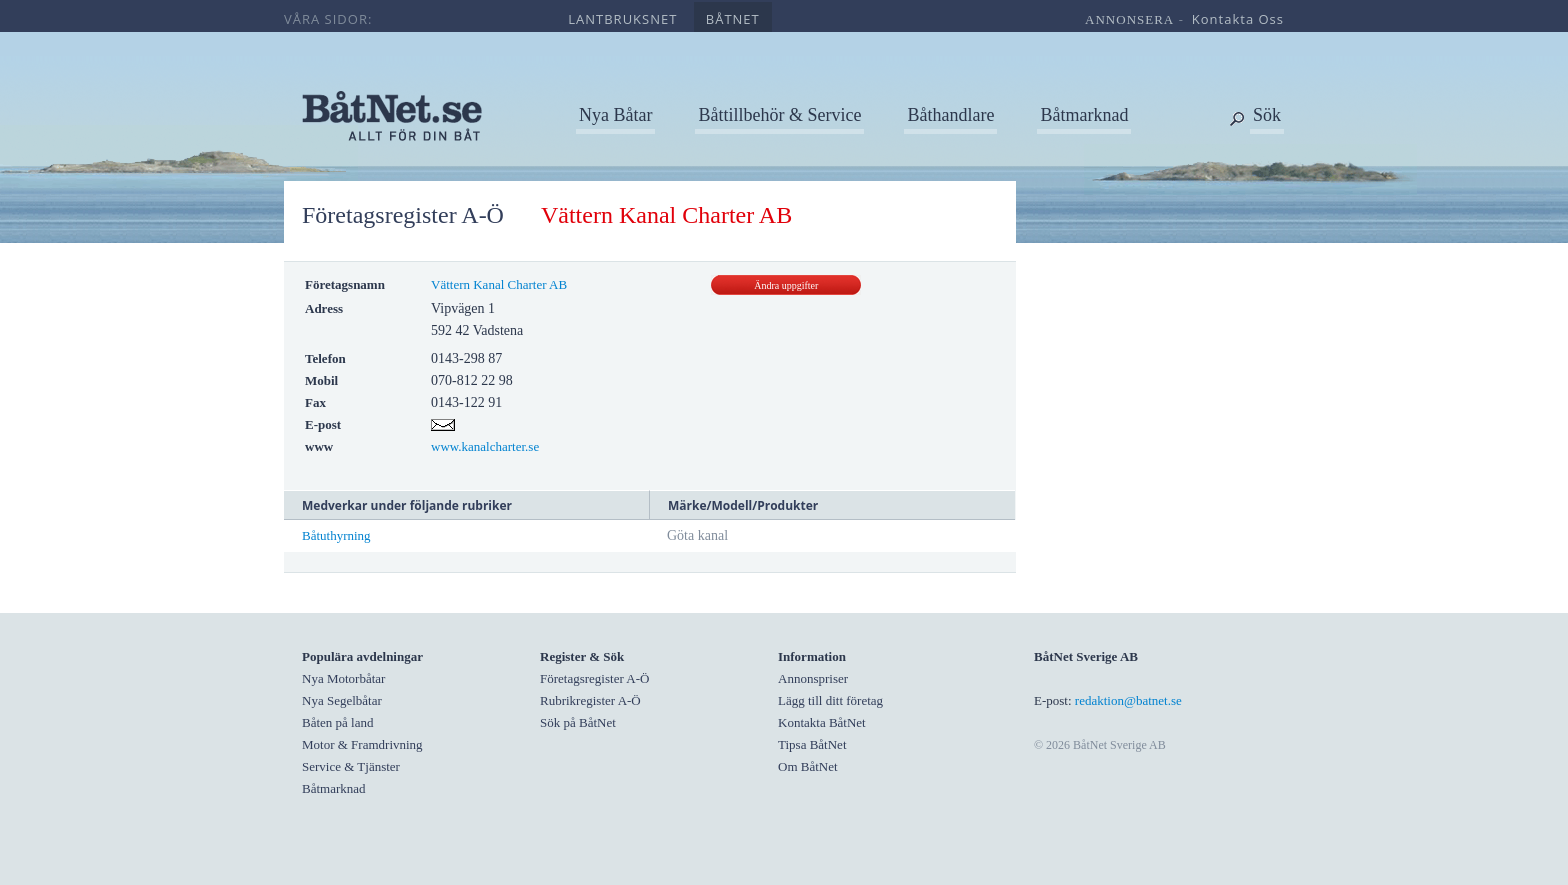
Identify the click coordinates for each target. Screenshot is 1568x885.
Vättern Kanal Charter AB (499, 284)
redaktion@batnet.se (1128, 700)
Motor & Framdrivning (362, 744)
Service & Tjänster (351, 766)
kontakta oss (1238, 19)
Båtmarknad (1084, 115)
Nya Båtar (615, 115)
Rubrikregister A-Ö (590, 700)
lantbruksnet (622, 19)
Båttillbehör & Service (779, 115)
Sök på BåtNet (578, 722)
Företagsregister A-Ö (403, 215)
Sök (1267, 115)
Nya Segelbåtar (342, 700)
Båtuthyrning (336, 535)
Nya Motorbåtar (343, 678)
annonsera (1129, 19)
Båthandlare (950, 115)
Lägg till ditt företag (830, 700)
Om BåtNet (808, 766)
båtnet (733, 19)
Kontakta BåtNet (822, 722)
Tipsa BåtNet (812, 744)
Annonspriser (813, 678)
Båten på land (337, 722)
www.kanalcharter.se (485, 446)
